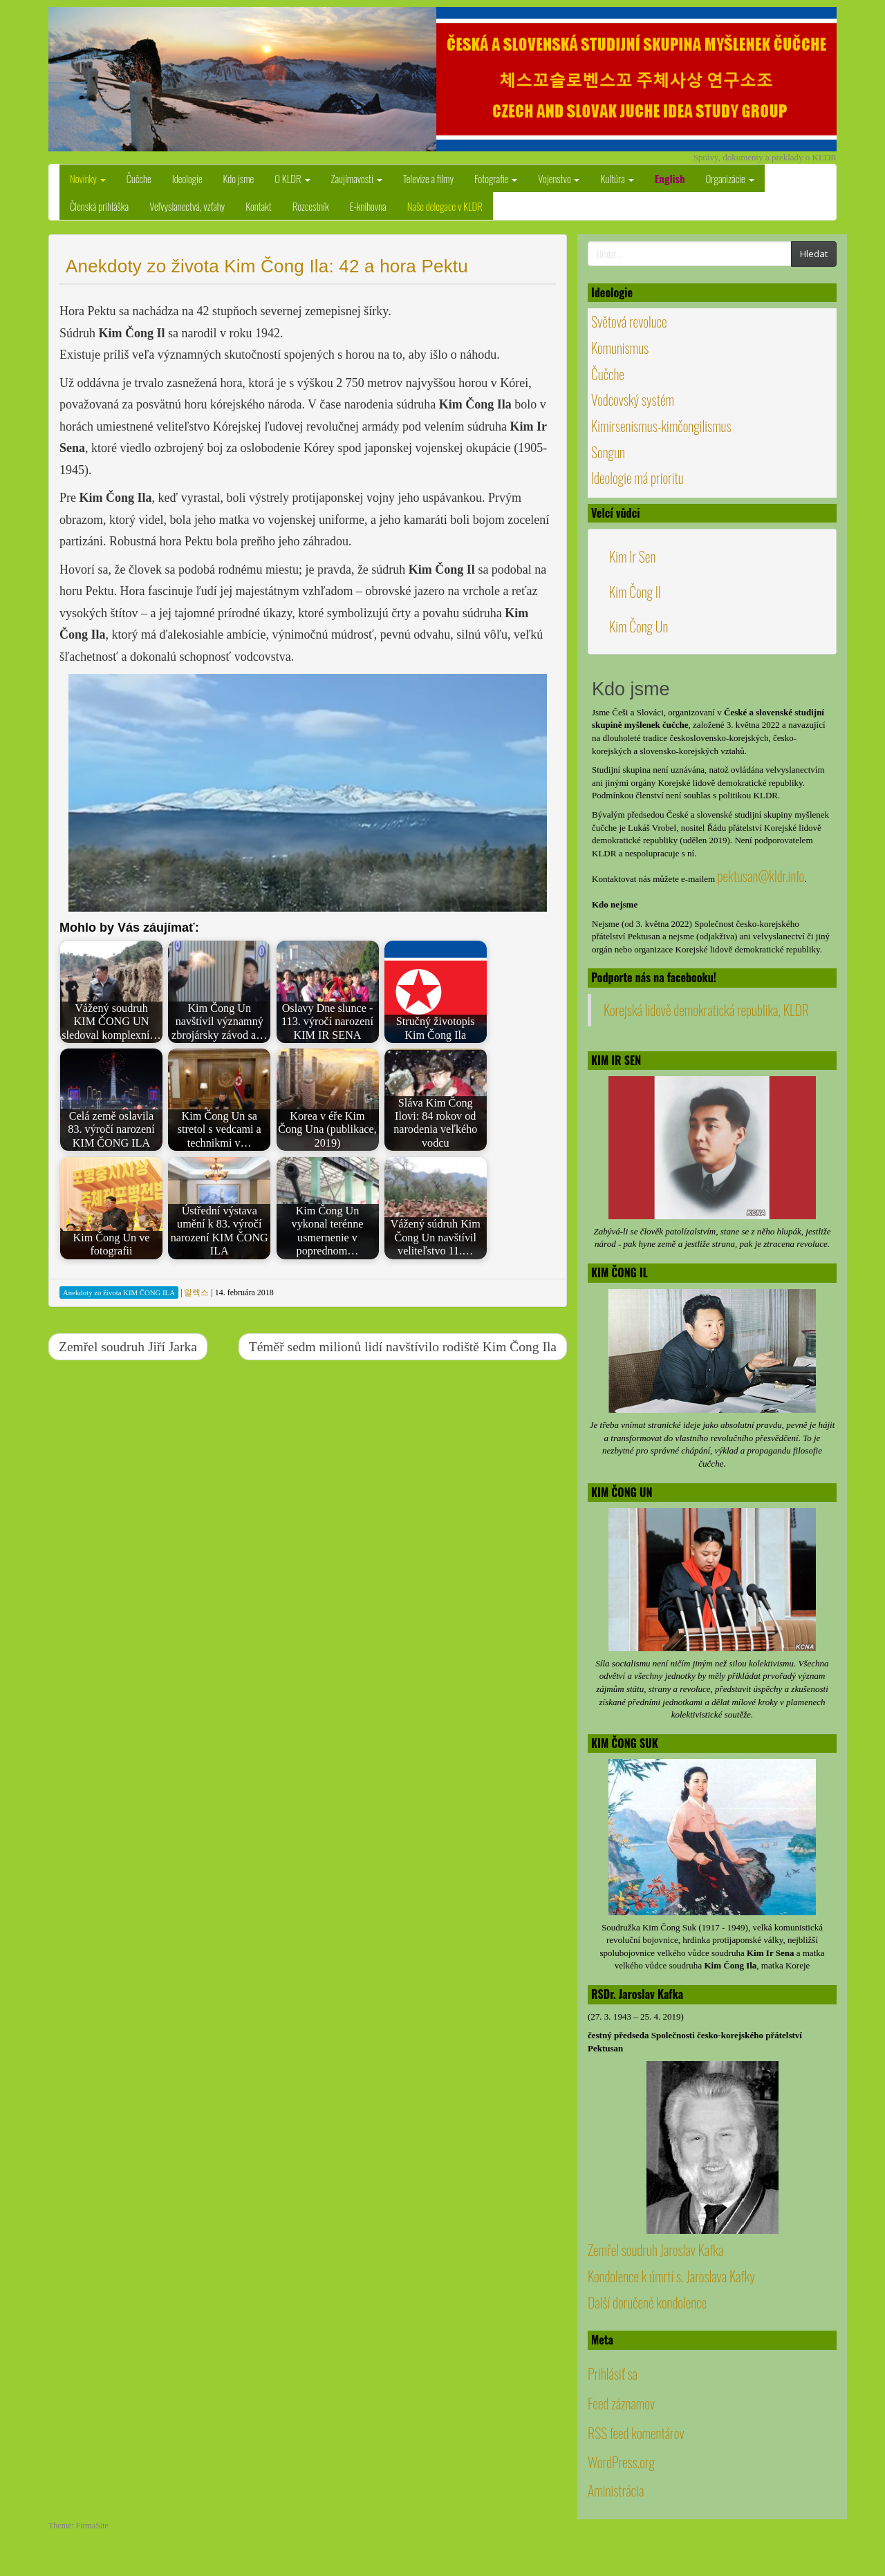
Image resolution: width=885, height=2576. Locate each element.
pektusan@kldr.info (760, 875)
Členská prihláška (99, 206)
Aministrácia (616, 2490)
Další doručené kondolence (647, 2302)
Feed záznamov (621, 2403)
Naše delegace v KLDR (445, 206)
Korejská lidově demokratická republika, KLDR (706, 1009)
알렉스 (196, 1292)
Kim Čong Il (635, 591)
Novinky (88, 178)
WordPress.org (621, 2462)
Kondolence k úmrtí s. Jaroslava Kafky (671, 2276)
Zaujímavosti (356, 178)
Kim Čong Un (638, 626)
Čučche (139, 178)
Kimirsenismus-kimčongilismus (661, 425)
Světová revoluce (629, 321)
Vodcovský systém (632, 399)
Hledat (814, 253)
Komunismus (620, 347)
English (670, 178)
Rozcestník (310, 206)
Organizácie (730, 178)
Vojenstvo (558, 178)
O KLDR (292, 178)
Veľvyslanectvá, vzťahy (187, 206)
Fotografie (495, 178)
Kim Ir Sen (632, 556)
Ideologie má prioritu (637, 477)
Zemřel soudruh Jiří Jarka (128, 1346)
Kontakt (258, 206)
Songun (608, 452)
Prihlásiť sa (612, 2373)
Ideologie (187, 178)
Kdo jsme (238, 178)
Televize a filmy (428, 178)
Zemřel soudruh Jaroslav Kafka (655, 2249)
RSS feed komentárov (636, 2433)
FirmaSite (92, 2525)
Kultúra (616, 178)
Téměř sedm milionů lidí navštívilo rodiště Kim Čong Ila (403, 1346)
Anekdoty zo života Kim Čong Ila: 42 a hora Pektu (267, 266)
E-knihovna (368, 206)
